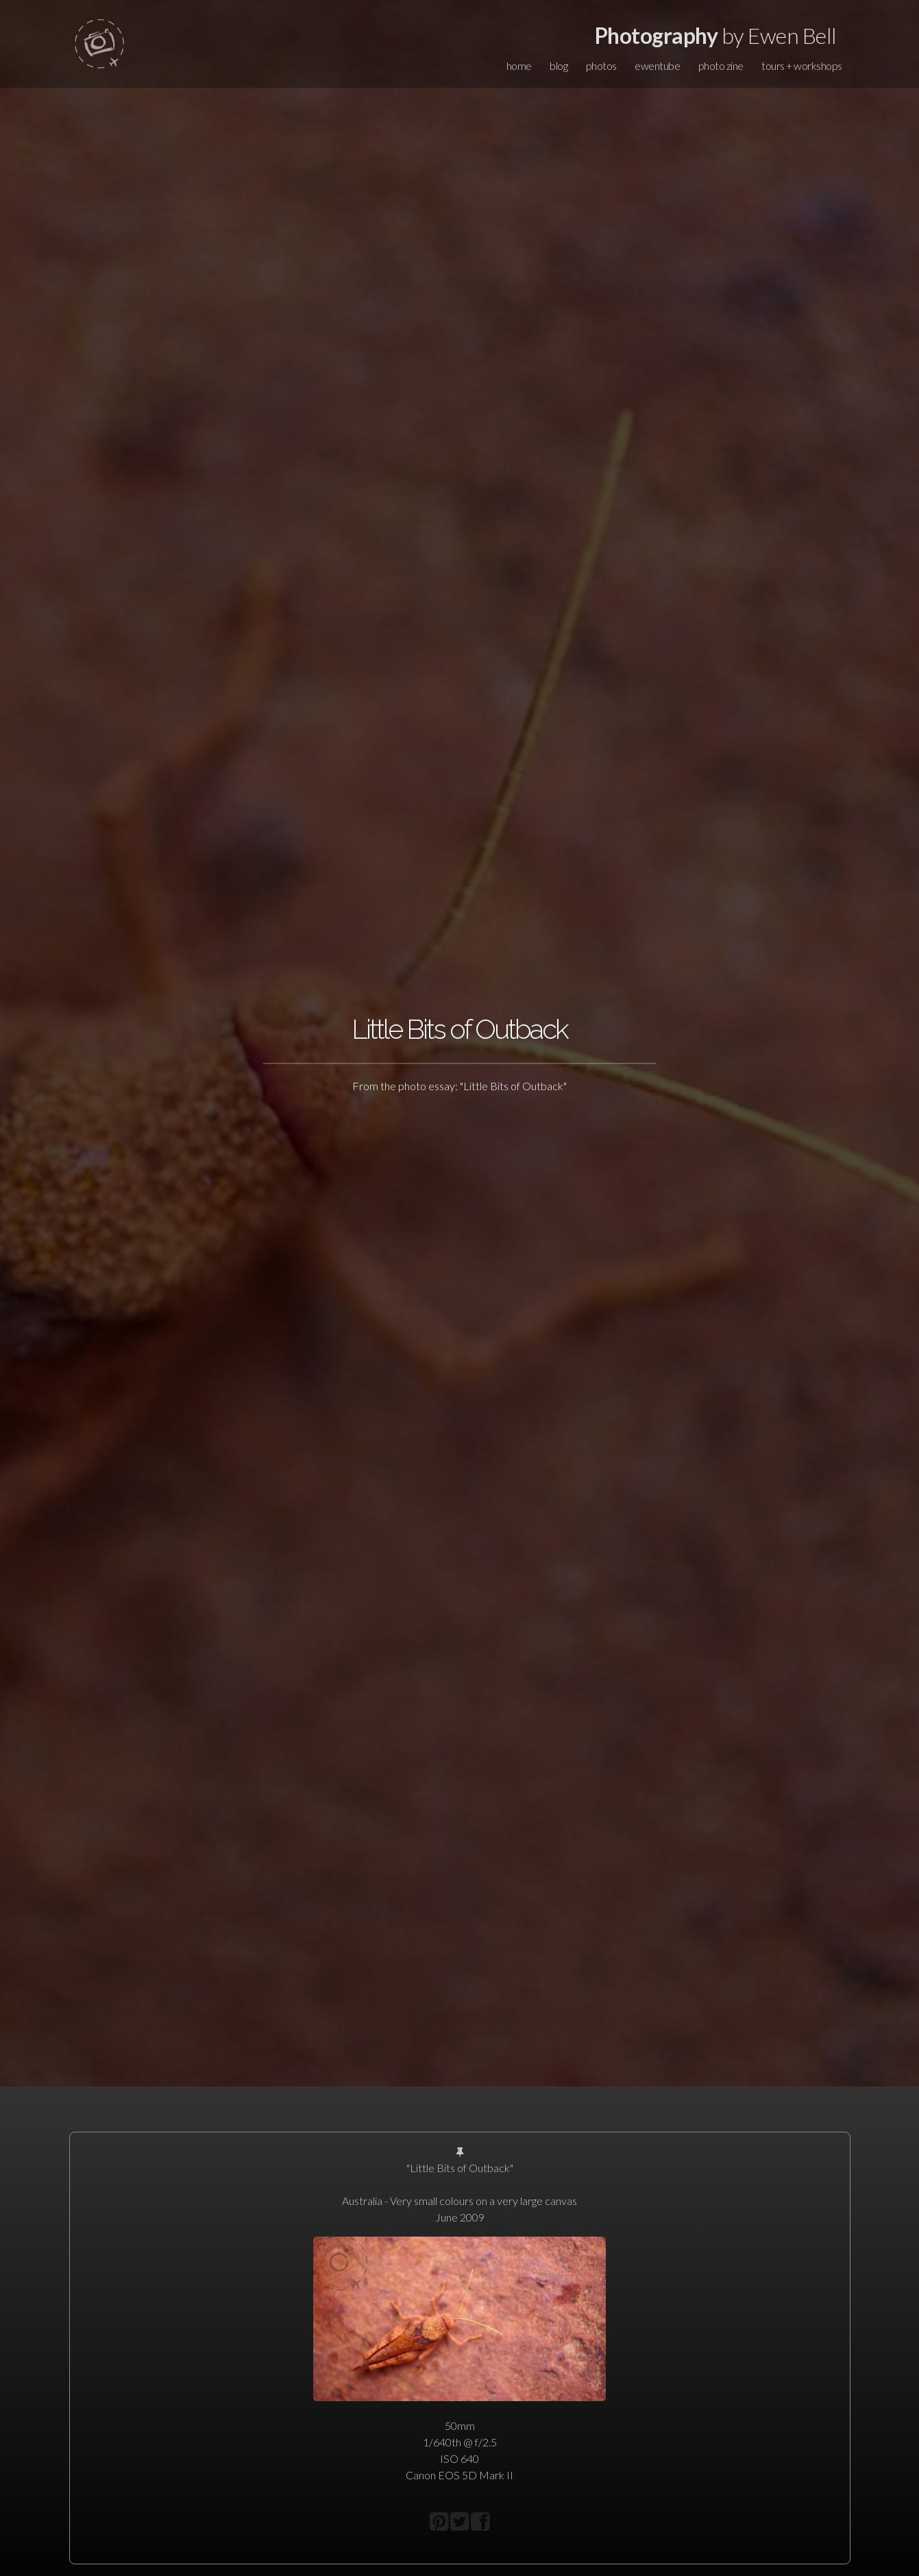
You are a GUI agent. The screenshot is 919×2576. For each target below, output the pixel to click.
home (519, 65)
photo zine (721, 65)
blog (558, 65)
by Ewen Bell (716, 35)
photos (601, 65)
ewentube (657, 65)
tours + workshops (801, 65)
